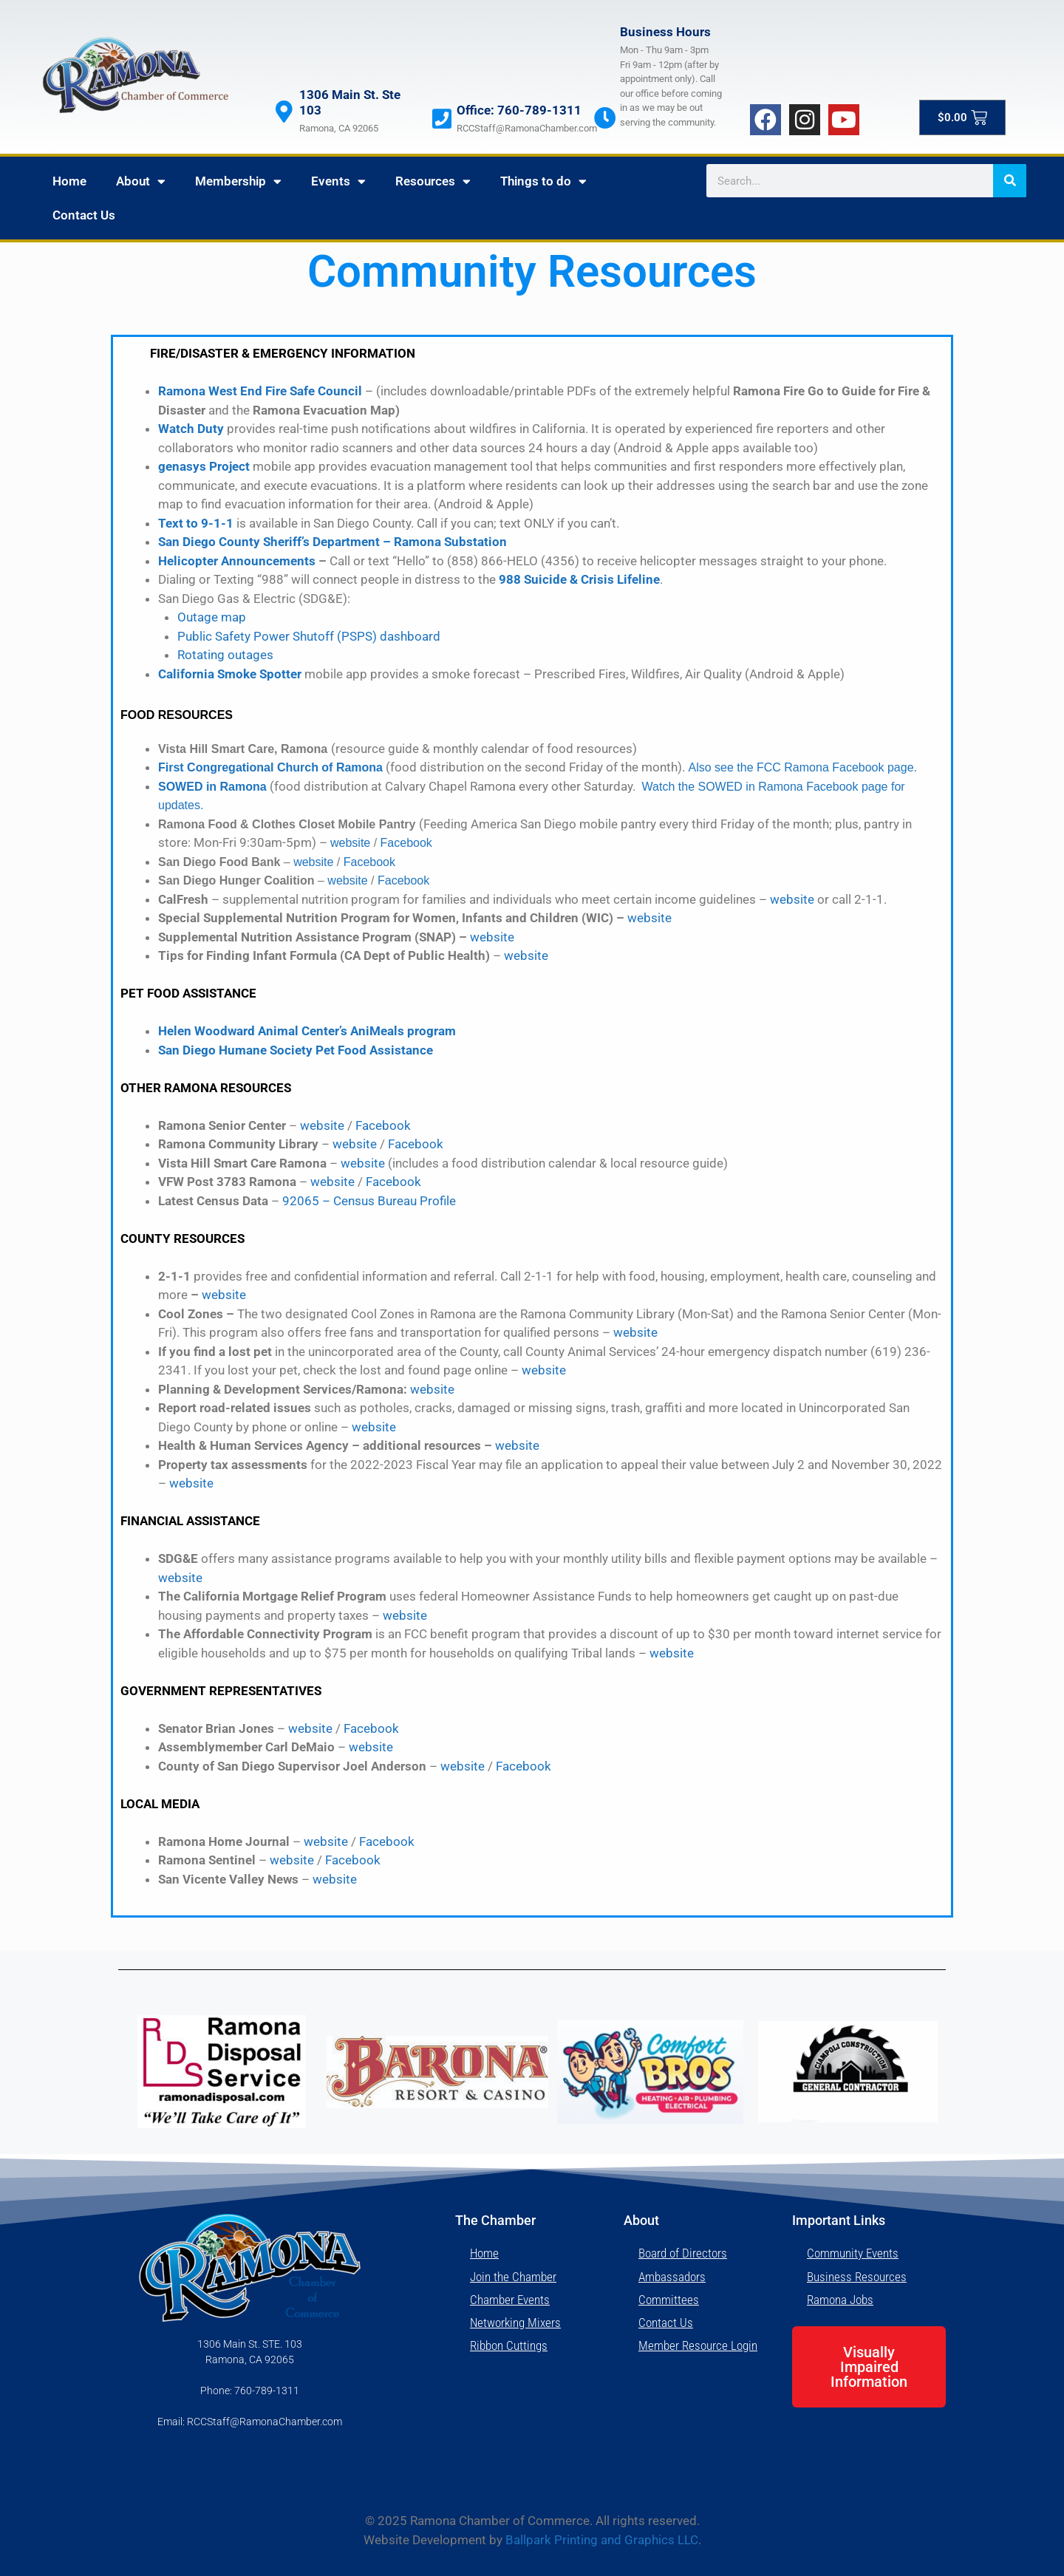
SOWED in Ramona (212, 786)
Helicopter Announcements (237, 560)
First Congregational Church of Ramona (270, 767)
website (350, 842)
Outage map (211, 617)
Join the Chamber (513, 2276)
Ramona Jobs (840, 2299)
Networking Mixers (515, 2322)
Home (69, 181)
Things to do (543, 181)
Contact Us (83, 215)
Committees (668, 2299)
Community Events (852, 2253)
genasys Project (204, 466)
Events (338, 181)
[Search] (1009, 180)
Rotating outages (225, 654)
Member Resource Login (697, 2345)
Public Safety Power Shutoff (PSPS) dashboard (308, 636)
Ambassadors (672, 2276)
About (141, 181)
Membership (238, 181)
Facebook (406, 842)
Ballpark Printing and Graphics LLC (601, 2539)
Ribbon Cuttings (509, 2345)
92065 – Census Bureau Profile (369, 1200)
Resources (433, 181)
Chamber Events (510, 2299)
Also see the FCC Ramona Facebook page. (802, 767)
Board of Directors (682, 2253)
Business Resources (857, 2276)
